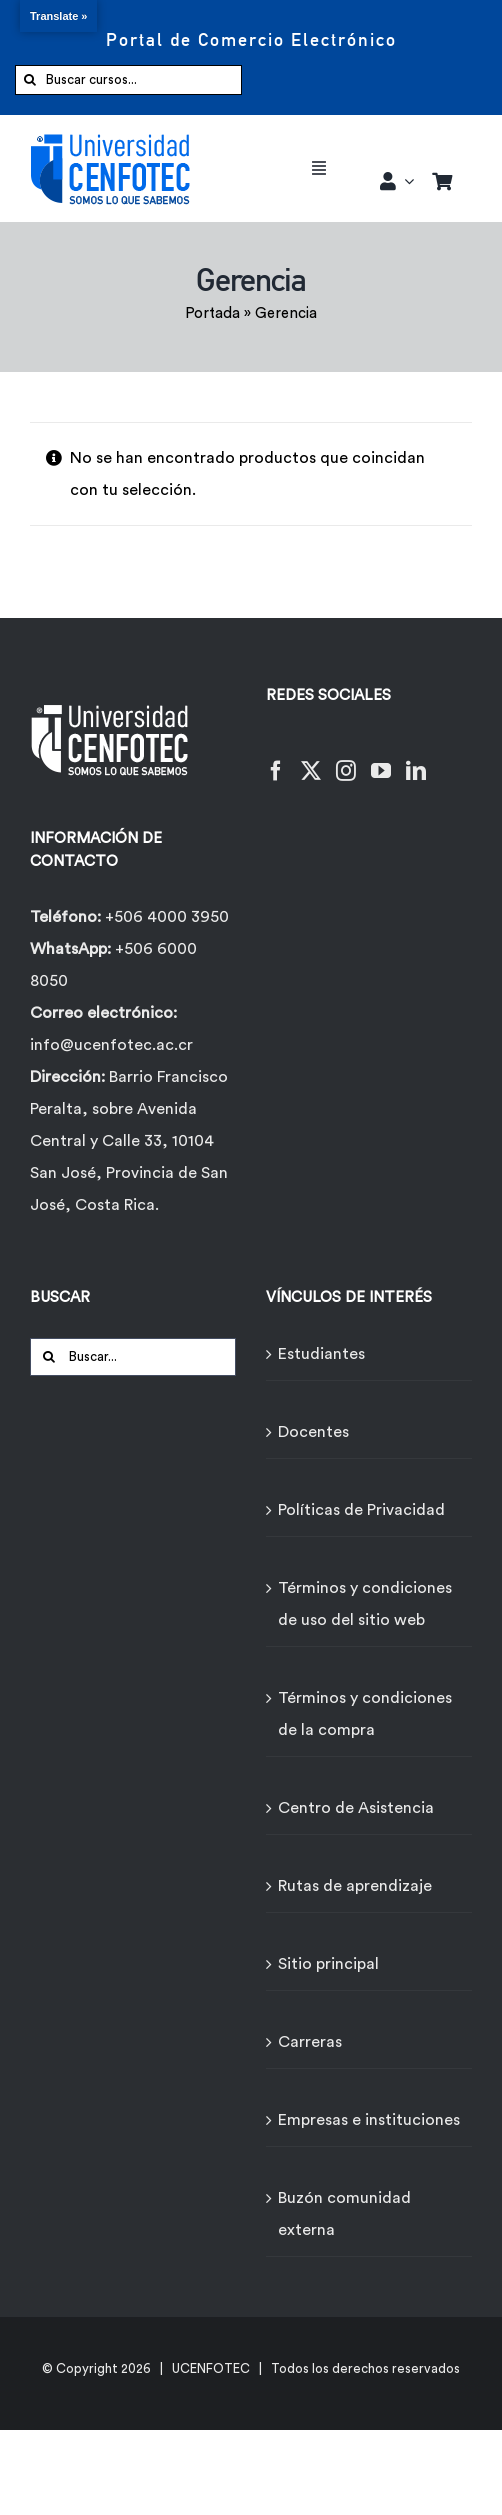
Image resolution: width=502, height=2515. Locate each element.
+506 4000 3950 (167, 917)
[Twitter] (311, 758)
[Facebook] (276, 758)
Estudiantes (321, 1354)
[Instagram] (346, 758)
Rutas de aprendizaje (355, 1886)
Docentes (313, 1432)
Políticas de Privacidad (361, 1510)
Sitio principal (328, 1964)
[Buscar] (30, 80)
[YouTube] (381, 758)
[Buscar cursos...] (128, 80)
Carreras (310, 2042)
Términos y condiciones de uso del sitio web (365, 1604)
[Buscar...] (133, 1357)
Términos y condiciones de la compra (365, 1714)
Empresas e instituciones (369, 2120)
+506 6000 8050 (113, 965)
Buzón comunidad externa (344, 2214)
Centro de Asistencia (356, 1808)
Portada (212, 313)
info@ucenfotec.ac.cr (111, 1045)
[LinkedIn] (416, 758)
